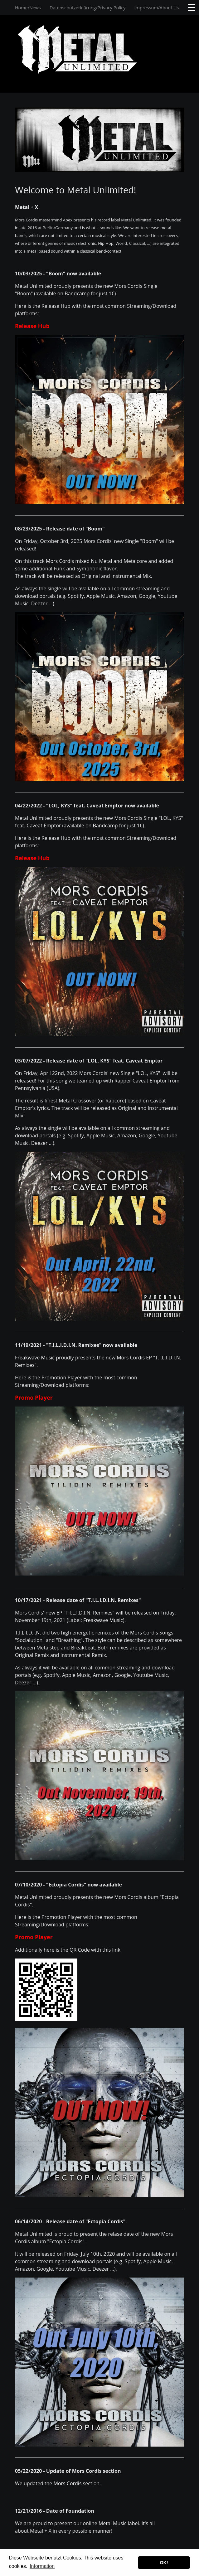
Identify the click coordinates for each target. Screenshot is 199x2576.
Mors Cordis (60, 561)
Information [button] (42, 2566)
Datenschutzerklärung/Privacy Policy (87, 8)
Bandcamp (77, 293)
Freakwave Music (35, 1357)
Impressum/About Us (156, 8)
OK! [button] (164, 2562)
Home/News (28, 8)
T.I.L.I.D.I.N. (28, 1632)
